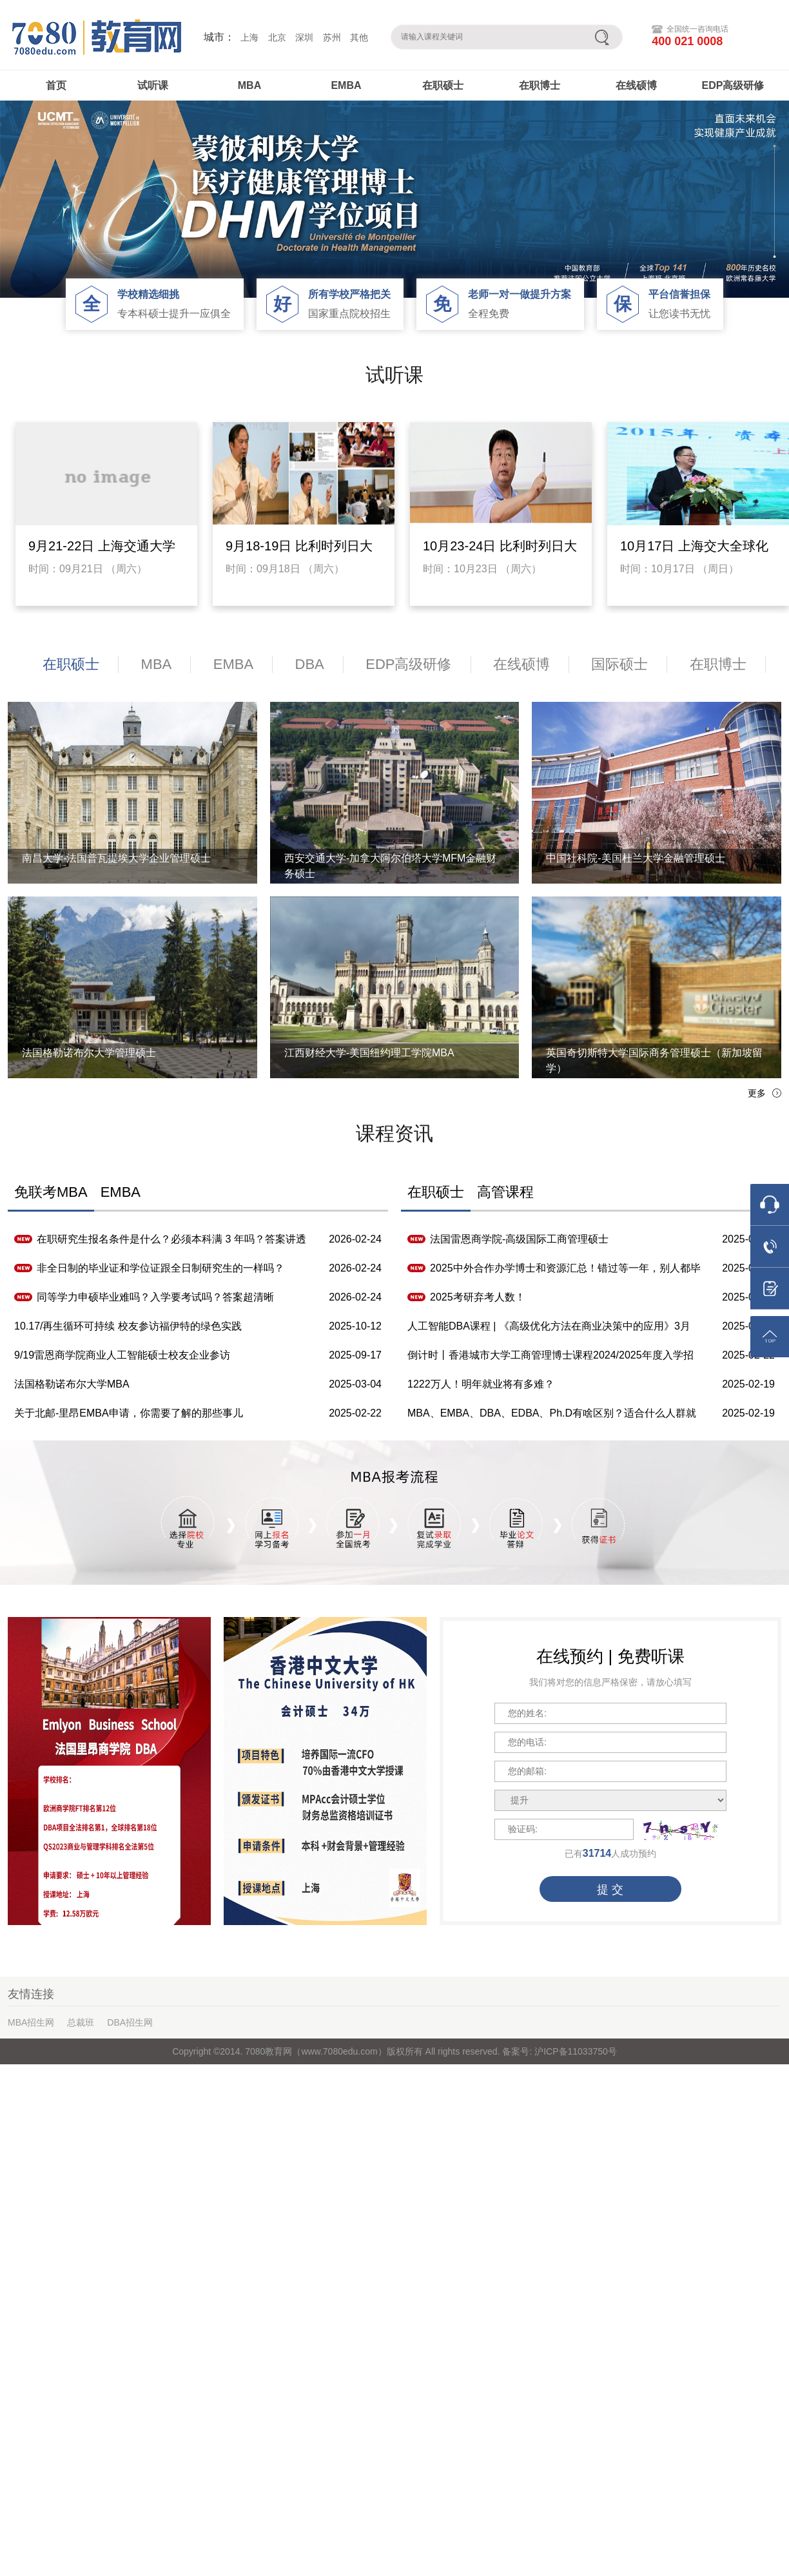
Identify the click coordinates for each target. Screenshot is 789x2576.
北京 (277, 37)
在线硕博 (636, 85)
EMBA (346, 85)
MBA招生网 (31, 2022)
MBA (249, 85)
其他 (359, 37)
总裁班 (80, 2022)
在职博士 (539, 85)
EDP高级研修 (733, 85)
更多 (757, 1093)
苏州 (332, 37)
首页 (56, 85)
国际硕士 (619, 664)
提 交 (610, 1889)
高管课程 (505, 1192)
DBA (309, 664)
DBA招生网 (130, 2022)
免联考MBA (51, 1192)
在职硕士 (442, 85)
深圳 (304, 37)
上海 (249, 37)
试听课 (152, 85)
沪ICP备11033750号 (574, 2051)
